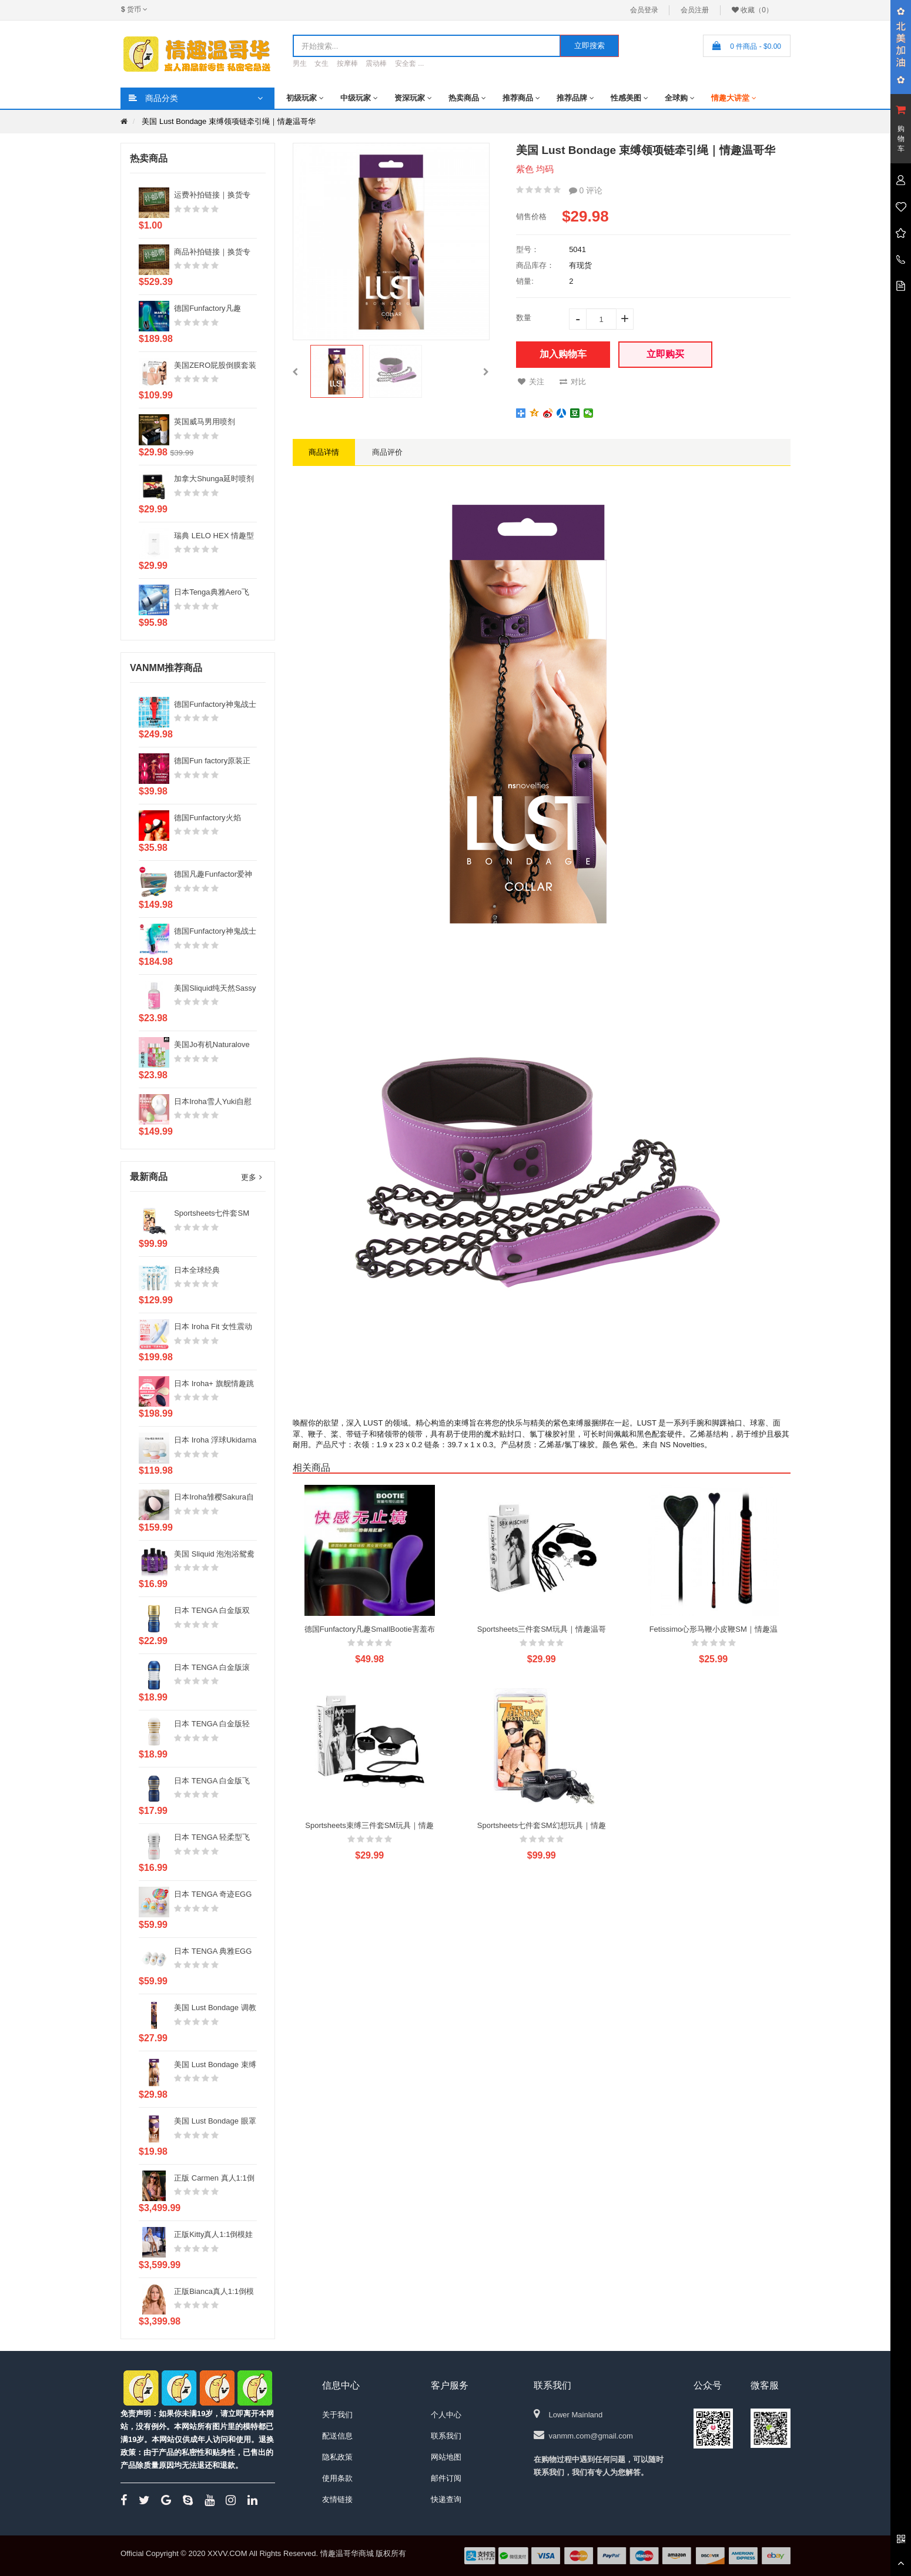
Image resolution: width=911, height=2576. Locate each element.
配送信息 (337, 2435)
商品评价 (387, 452)
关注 (531, 381)
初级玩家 (301, 97)
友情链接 (337, 2499)
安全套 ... (409, 63)
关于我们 (337, 2414)
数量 (523, 317)
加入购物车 (563, 354)
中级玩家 (355, 97)
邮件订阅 (446, 2478)
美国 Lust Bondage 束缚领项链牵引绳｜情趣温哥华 (228, 121)
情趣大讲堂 (730, 97)
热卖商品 (463, 97)
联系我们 (446, 2435)
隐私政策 (337, 2457)
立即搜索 (589, 45)
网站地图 (446, 2457)
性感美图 (626, 97)
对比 (573, 381)
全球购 (676, 97)
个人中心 (446, 2414)
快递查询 (446, 2499)
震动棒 (376, 63)
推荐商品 (518, 97)
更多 (248, 1177)
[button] (295, 371)
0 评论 (586, 190)
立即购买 (665, 354)
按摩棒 (347, 63)
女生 (321, 63)
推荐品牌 (572, 97)
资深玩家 (409, 97)
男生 (300, 63)
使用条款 (337, 2478)
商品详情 (324, 452)
